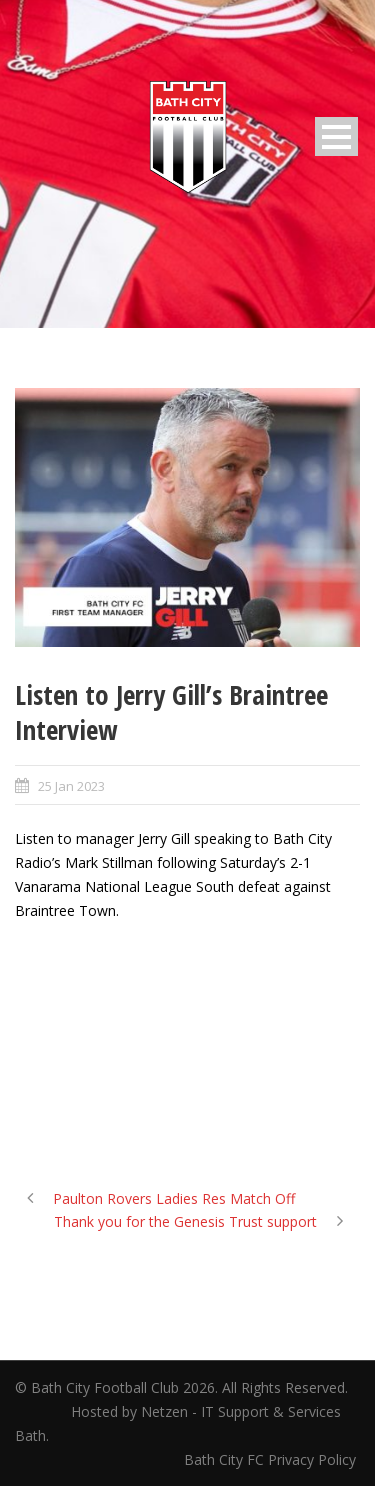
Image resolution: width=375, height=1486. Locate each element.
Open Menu (336, 136)
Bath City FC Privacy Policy (272, 1459)
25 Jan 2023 (71, 786)
